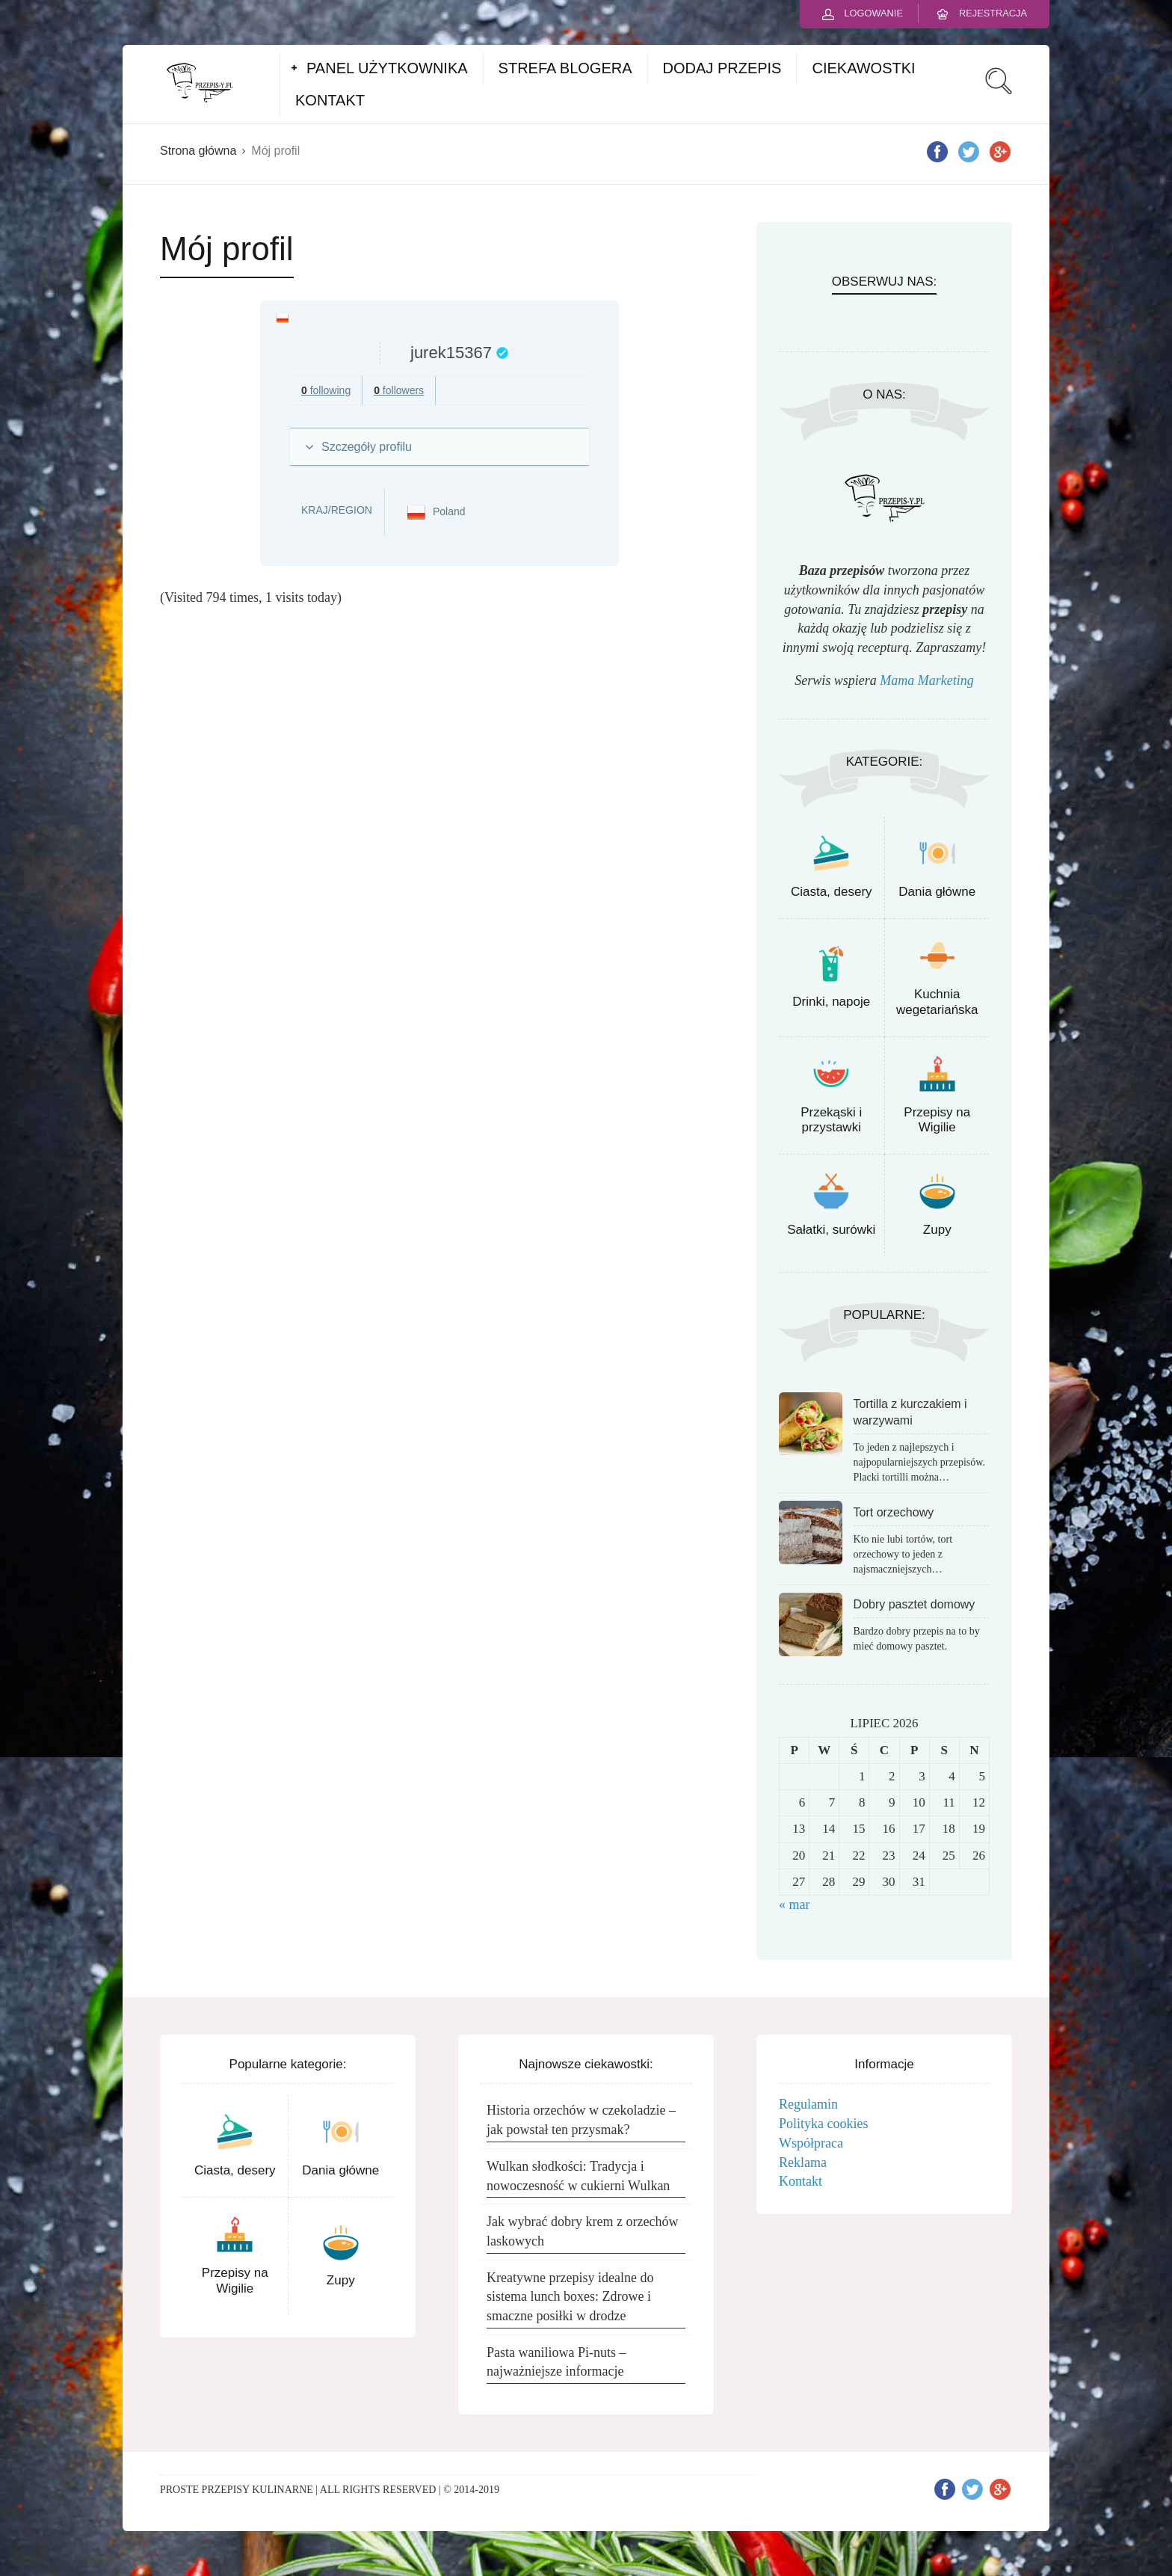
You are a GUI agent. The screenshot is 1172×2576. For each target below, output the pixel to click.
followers (399, 390)
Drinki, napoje (831, 1002)
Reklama (803, 2162)
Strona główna (198, 150)
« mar (794, 1904)
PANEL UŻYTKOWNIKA (387, 68)
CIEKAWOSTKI (863, 68)
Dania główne (936, 892)
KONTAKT (330, 100)
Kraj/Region (336, 510)
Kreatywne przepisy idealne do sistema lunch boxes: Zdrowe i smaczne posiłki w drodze (570, 2296)
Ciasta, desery (831, 892)
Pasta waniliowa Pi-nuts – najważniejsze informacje (556, 2362)
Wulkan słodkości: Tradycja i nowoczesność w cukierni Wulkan (578, 2176)
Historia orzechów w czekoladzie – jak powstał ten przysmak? (581, 2120)
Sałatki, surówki (831, 1230)
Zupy (937, 1230)
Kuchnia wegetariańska (937, 1001)
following (326, 390)
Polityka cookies (824, 2123)
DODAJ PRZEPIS (722, 68)
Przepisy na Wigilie (937, 1119)
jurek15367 (451, 352)
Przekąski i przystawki (831, 1119)
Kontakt (800, 2181)
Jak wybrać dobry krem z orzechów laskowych (582, 2231)
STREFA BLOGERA (565, 68)
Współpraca (811, 2143)
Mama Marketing (926, 680)
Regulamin (808, 2104)
